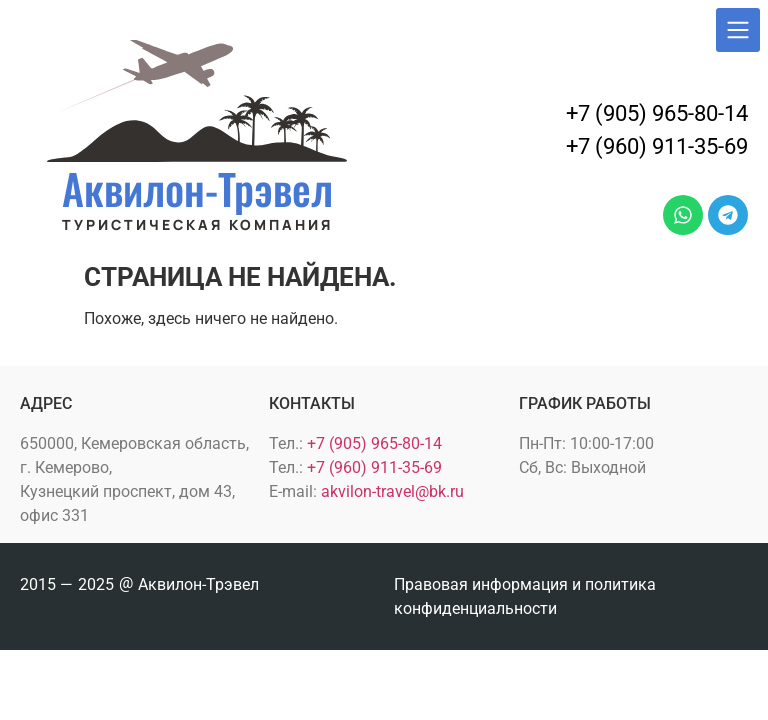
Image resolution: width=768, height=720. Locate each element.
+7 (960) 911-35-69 (657, 146)
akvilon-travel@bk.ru (392, 491)
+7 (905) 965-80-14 (657, 113)
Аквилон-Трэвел (197, 188)
